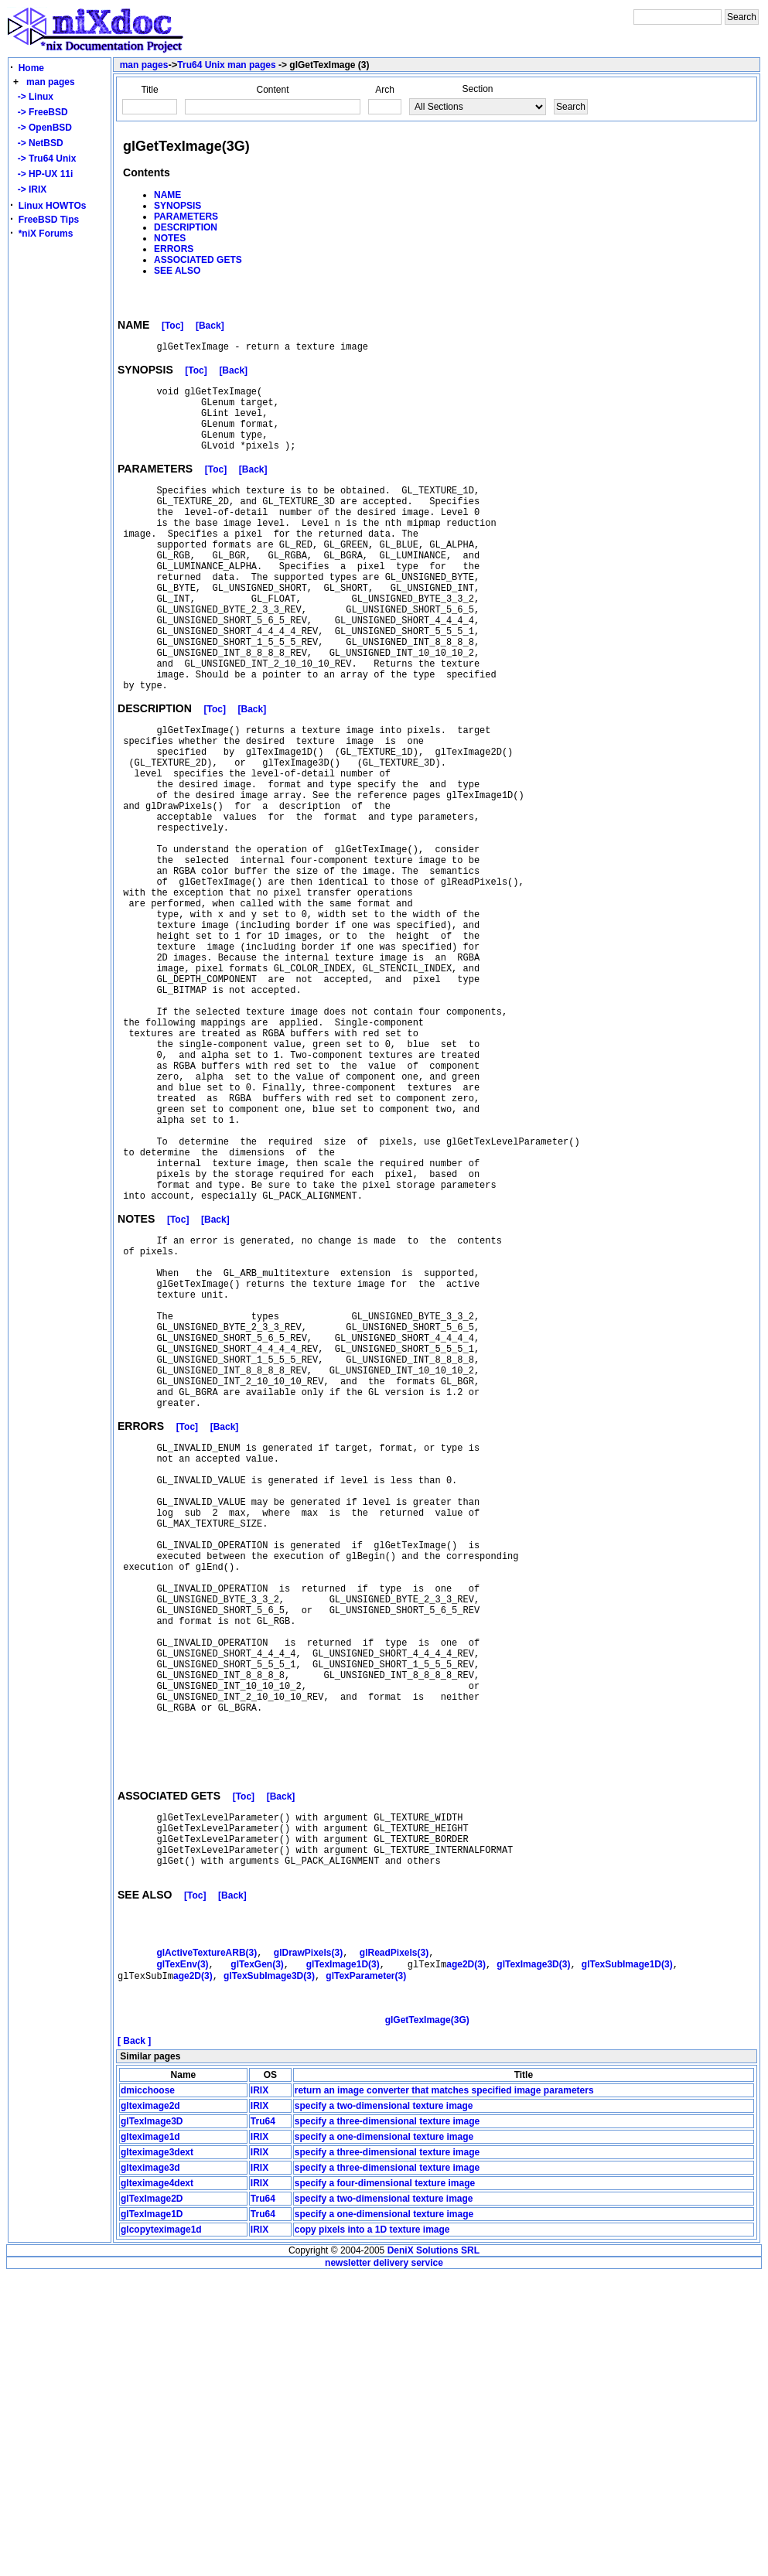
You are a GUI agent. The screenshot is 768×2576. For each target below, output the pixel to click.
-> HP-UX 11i (42, 174)
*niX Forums (46, 233)
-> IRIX (29, 189)
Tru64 (263, 2422)
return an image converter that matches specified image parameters (444, 2391)
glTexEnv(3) (182, 2255)
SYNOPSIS (177, 205)
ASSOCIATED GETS (198, 259)
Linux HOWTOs (53, 205)
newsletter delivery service (384, 2563)
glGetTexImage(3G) (427, 2320)
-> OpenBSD (42, 127)
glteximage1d (150, 2437)
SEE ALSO (177, 270)
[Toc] (172, 327)
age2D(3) (466, 2255)
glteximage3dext (157, 2453)
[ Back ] (134, 2341)
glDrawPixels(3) (308, 2242)
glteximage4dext (157, 2484)
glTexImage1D (152, 2514)
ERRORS (173, 249)
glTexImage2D (152, 2499)
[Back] (210, 327)
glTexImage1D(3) (343, 2255)
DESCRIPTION (185, 227)
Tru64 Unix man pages (226, 65)
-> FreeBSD (40, 112)
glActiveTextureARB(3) (206, 2242)
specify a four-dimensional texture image (385, 2484)
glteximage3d (150, 2468)
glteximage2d (150, 2406)
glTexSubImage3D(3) (269, 2268)
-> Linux (32, 96)
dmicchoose (148, 2391)
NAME (167, 194)
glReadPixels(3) (394, 2242)
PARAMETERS (186, 216)
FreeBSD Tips (49, 219)
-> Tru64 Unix (44, 158)
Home (31, 68)
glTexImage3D (152, 2422)
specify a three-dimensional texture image (387, 2422)
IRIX (259, 2391)
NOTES (170, 238)
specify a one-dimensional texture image (384, 2437)
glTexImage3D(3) (533, 2255)
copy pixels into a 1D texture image (372, 2530)
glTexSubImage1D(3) (627, 2255)
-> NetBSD (37, 143)
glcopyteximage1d (161, 2530)
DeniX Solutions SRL (433, 2551)
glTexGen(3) (256, 2255)
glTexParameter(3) (366, 2268)
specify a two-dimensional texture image (384, 2406)
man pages (50, 82)
